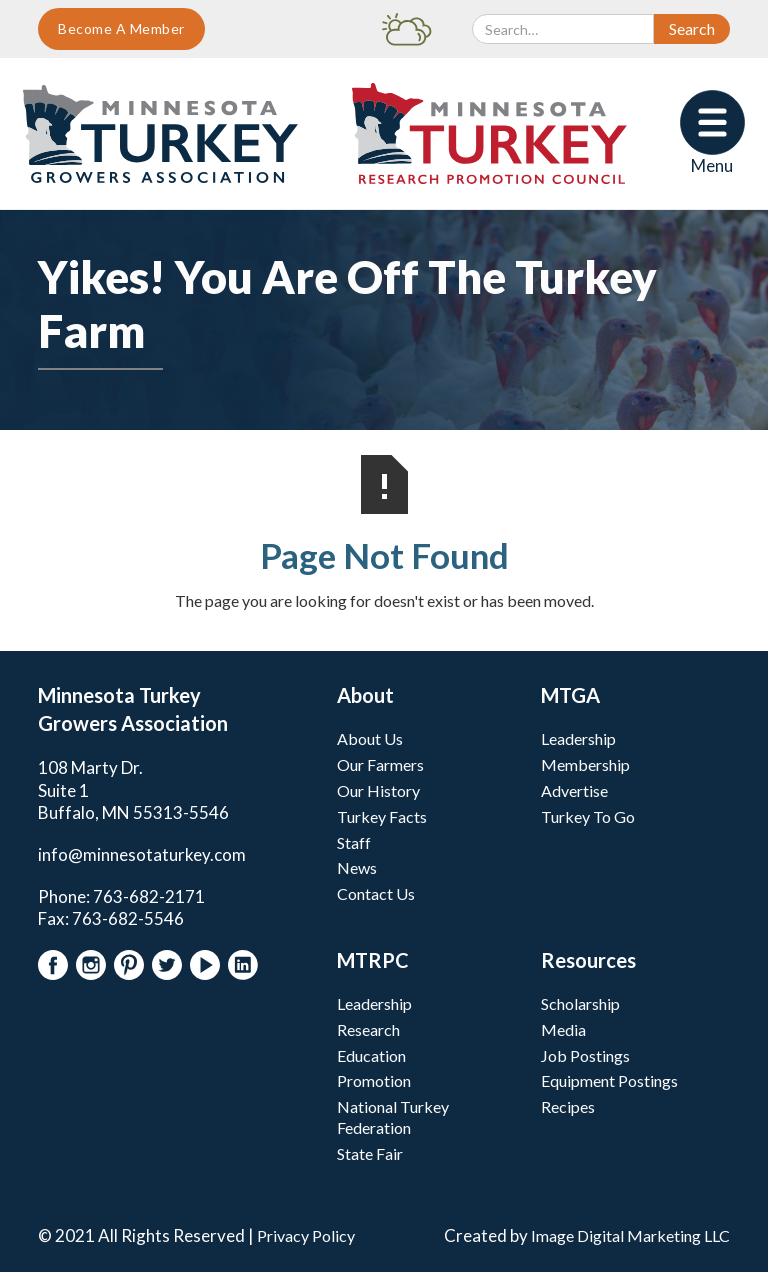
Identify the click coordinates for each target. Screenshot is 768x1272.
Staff (354, 842)
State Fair (370, 1153)
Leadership (578, 738)
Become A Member (121, 28)
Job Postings (585, 1055)
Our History (378, 790)
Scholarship (580, 1003)
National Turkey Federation (393, 1117)
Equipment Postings (609, 1080)
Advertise (574, 790)
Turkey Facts (382, 816)
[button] (712, 133)
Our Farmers (380, 764)
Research (368, 1029)
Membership (585, 764)
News (357, 867)
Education (371, 1055)
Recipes (568, 1106)
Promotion (374, 1080)
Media (563, 1029)
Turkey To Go (588, 816)
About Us (370, 738)
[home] (160, 134)
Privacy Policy (306, 1235)
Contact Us (376, 893)
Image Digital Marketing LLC (630, 1235)
